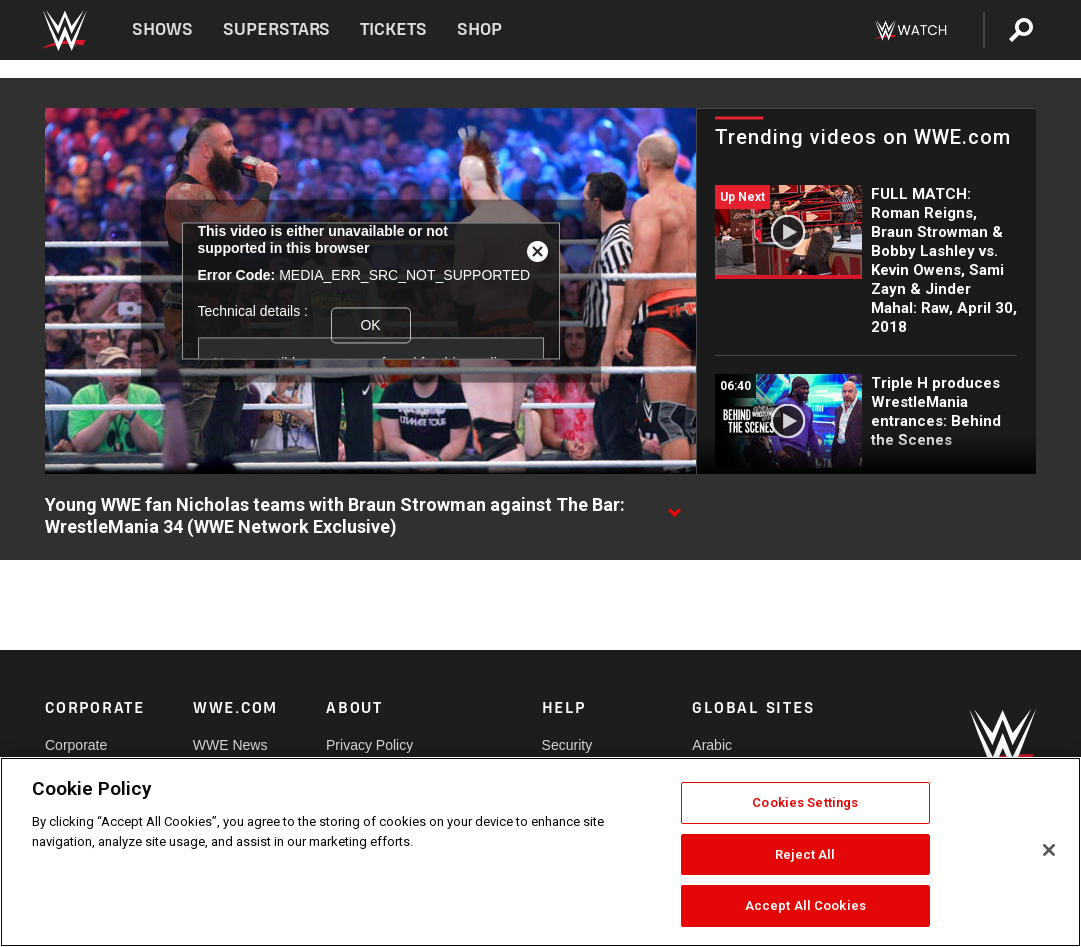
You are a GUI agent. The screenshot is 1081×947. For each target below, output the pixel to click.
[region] (540, 852)
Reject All (805, 854)
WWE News (230, 745)
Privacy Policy (369, 745)
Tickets (393, 29)
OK (370, 325)
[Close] (1049, 850)
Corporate (76, 745)
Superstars (277, 29)
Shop (479, 29)
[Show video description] (674, 506)
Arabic (712, 745)
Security (567, 745)
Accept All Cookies (805, 905)
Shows (162, 29)
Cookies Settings (805, 802)
